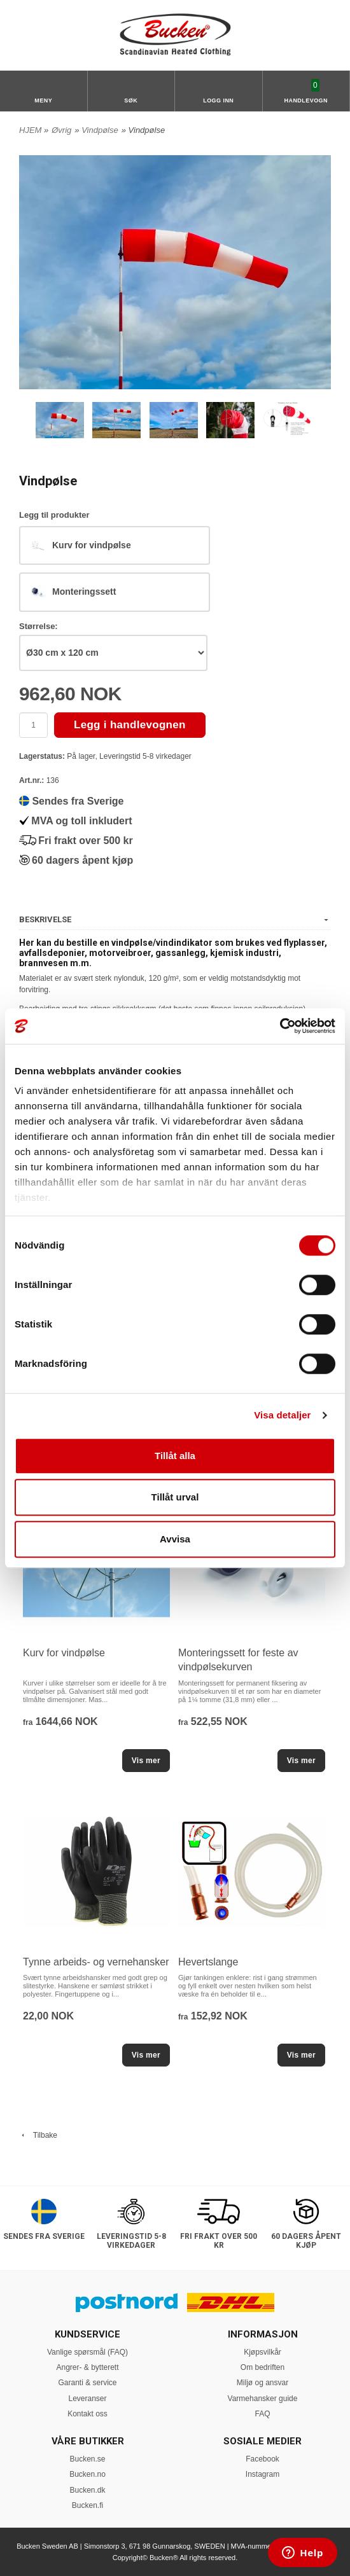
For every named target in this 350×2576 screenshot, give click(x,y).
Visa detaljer (282, 1414)
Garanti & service (87, 2382)
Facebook (262, 2459)
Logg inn (218, 100)
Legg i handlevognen (130, 725)
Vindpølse (99, 130)
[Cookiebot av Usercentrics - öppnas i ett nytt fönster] (279, 1026)
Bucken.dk (87, 2490)
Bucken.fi (87, 2505)
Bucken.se (87, 2459)
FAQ (262, 2413)
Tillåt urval (175, 1497)
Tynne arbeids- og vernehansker (96, 1961)
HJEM (30, 130)
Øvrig (61, 130)
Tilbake (38, 2135)
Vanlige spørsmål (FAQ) (87, 2352)
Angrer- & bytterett (87, 2367)
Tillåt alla (175, 1455)
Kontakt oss (87, 2413)
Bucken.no (87, 2474)
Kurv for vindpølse (64, 1652)
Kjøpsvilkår (262, 2352)
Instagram (262, 2474)
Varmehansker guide (263, 2398)
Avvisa (175, 1539)
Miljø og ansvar (262, 2382)
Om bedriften (262, 2367)
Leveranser (87, 2398)
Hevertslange (208, 1961)
